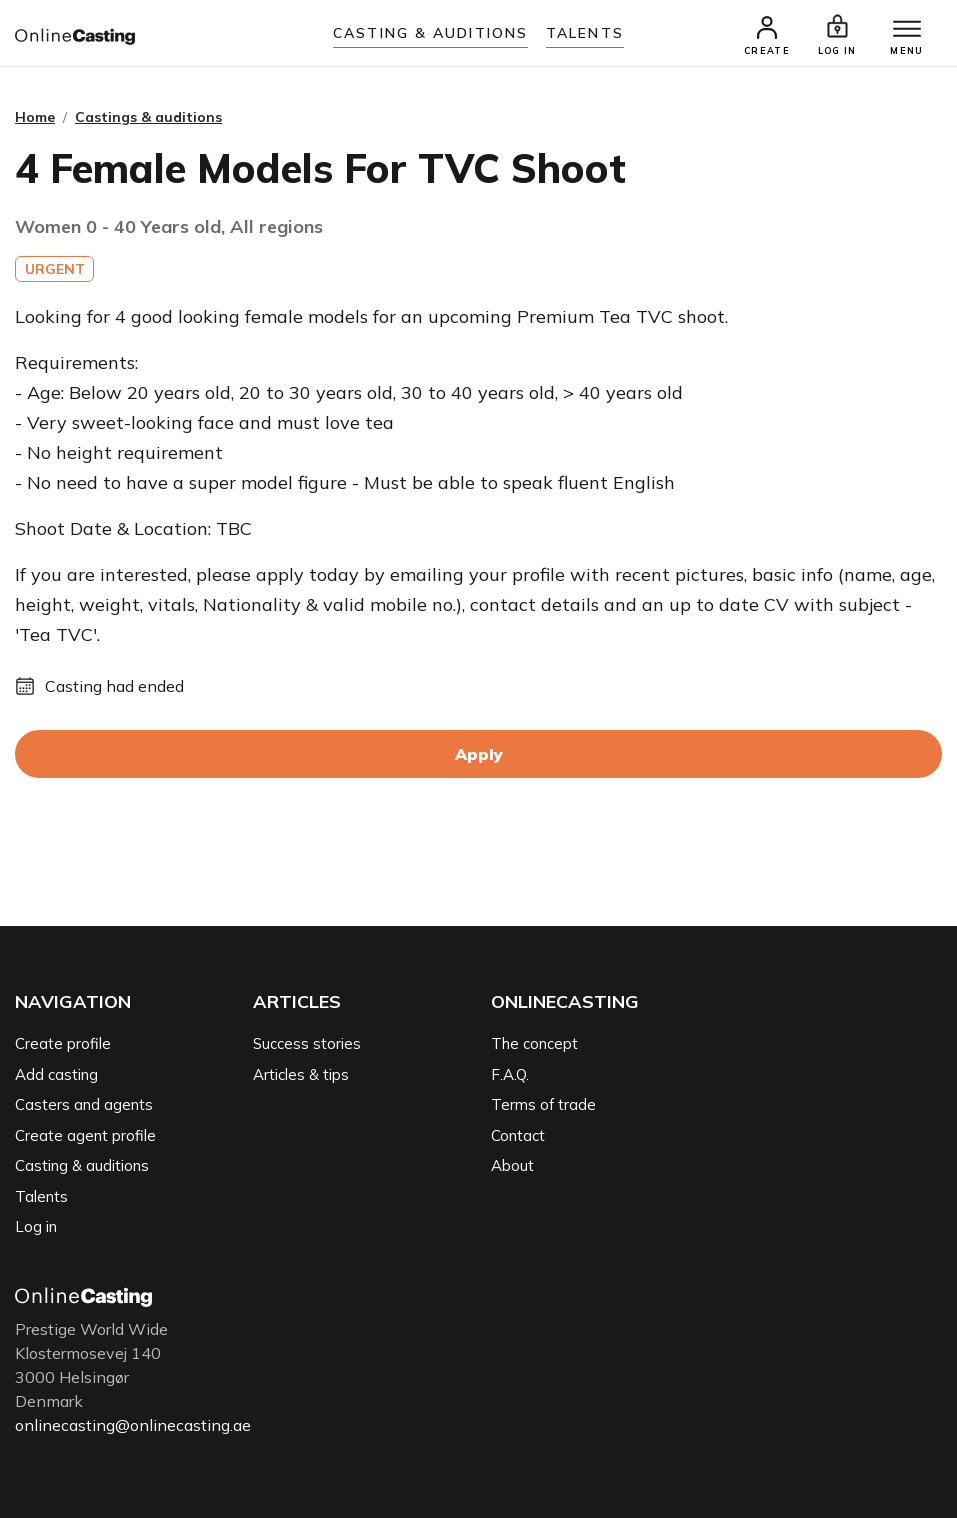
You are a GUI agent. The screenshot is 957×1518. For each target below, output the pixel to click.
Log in (36, 1226)
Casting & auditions (430, 33)
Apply (479, 754)
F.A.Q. (510, 1074)
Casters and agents (84, 1104)
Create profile (63, 1043)
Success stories (307, 1043)
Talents (585, 33)
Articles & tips (301, 1074)
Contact (518, 1135)
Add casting (56, 1074)
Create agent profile (85, 1135)
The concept (534, 1043)
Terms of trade (543, 1104)
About (512, 1165)
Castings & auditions (148, 117)
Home (35, 117)
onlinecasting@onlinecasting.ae (133, 1425)
